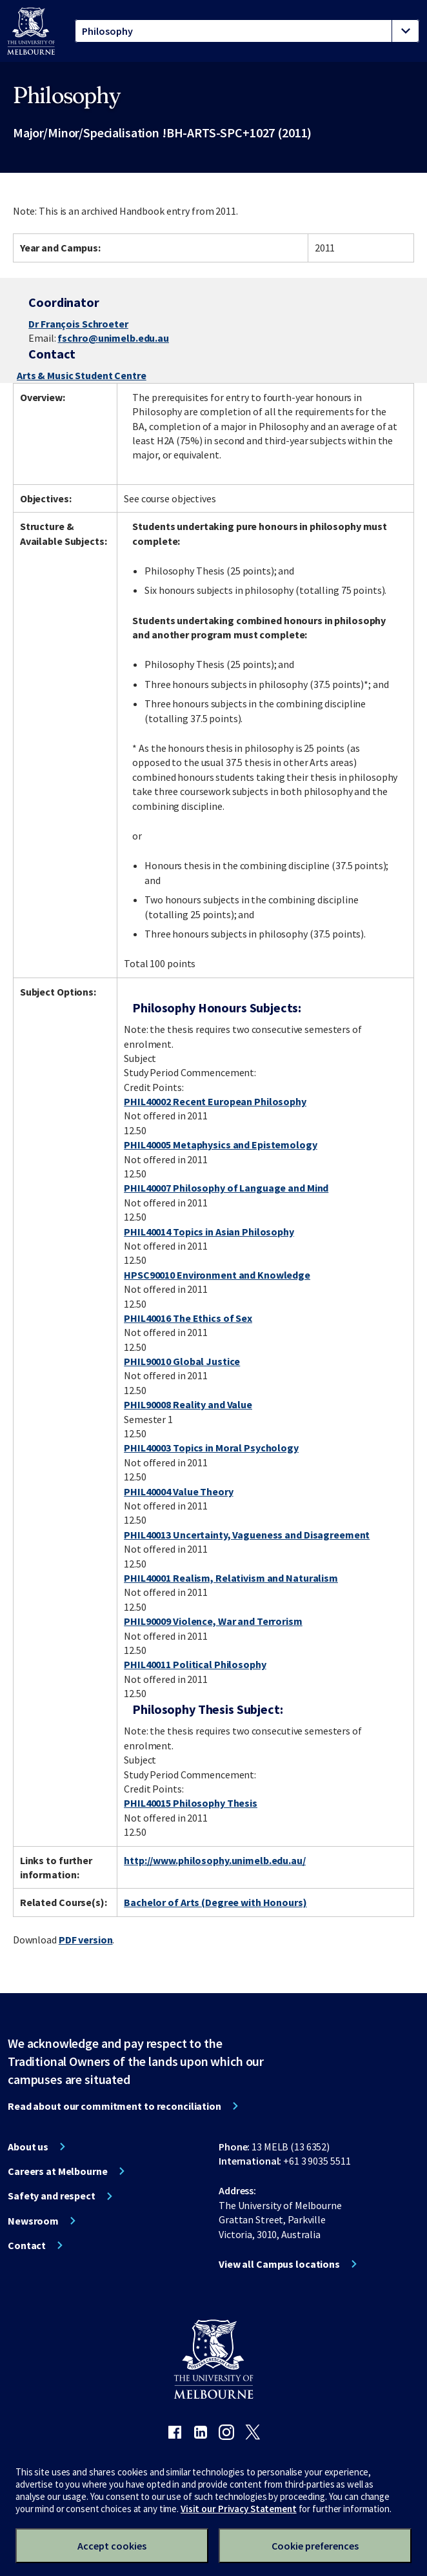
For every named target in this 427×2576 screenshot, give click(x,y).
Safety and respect (51, 2195)
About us (28, 2146)
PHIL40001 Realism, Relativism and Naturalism (231, 1577)
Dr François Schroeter (78, 323)
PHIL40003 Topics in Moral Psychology (211, 1447)
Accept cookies (111, 2545)
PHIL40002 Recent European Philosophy (215, 1101)
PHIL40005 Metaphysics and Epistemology (220, 1144)
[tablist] (247, 31)
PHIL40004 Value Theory (178, 1491)
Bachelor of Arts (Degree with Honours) (215, 1902)
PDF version (86, 1939)
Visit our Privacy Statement (239, 2508)
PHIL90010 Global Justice (182, 1361)
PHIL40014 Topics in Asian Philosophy (209, 1231)
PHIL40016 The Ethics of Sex (188, 1318)
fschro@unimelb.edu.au (112, 338)
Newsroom (33, 2220)
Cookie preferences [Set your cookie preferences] (315, 2545)
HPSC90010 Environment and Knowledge (217, 1274)
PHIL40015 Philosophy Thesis (190, 1802)
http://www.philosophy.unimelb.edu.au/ (215, 1860)
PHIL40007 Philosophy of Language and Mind (226, 1187)
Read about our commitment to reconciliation (114, 2105)
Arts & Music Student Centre (81, 375)
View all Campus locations (279, 2263)
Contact (27, 2245)
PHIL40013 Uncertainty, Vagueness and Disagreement (247, 1534)
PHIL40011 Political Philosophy (195, 1664)
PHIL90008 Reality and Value (188, 1404)
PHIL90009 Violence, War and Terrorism (213, 1621)
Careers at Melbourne (58, 2171)
